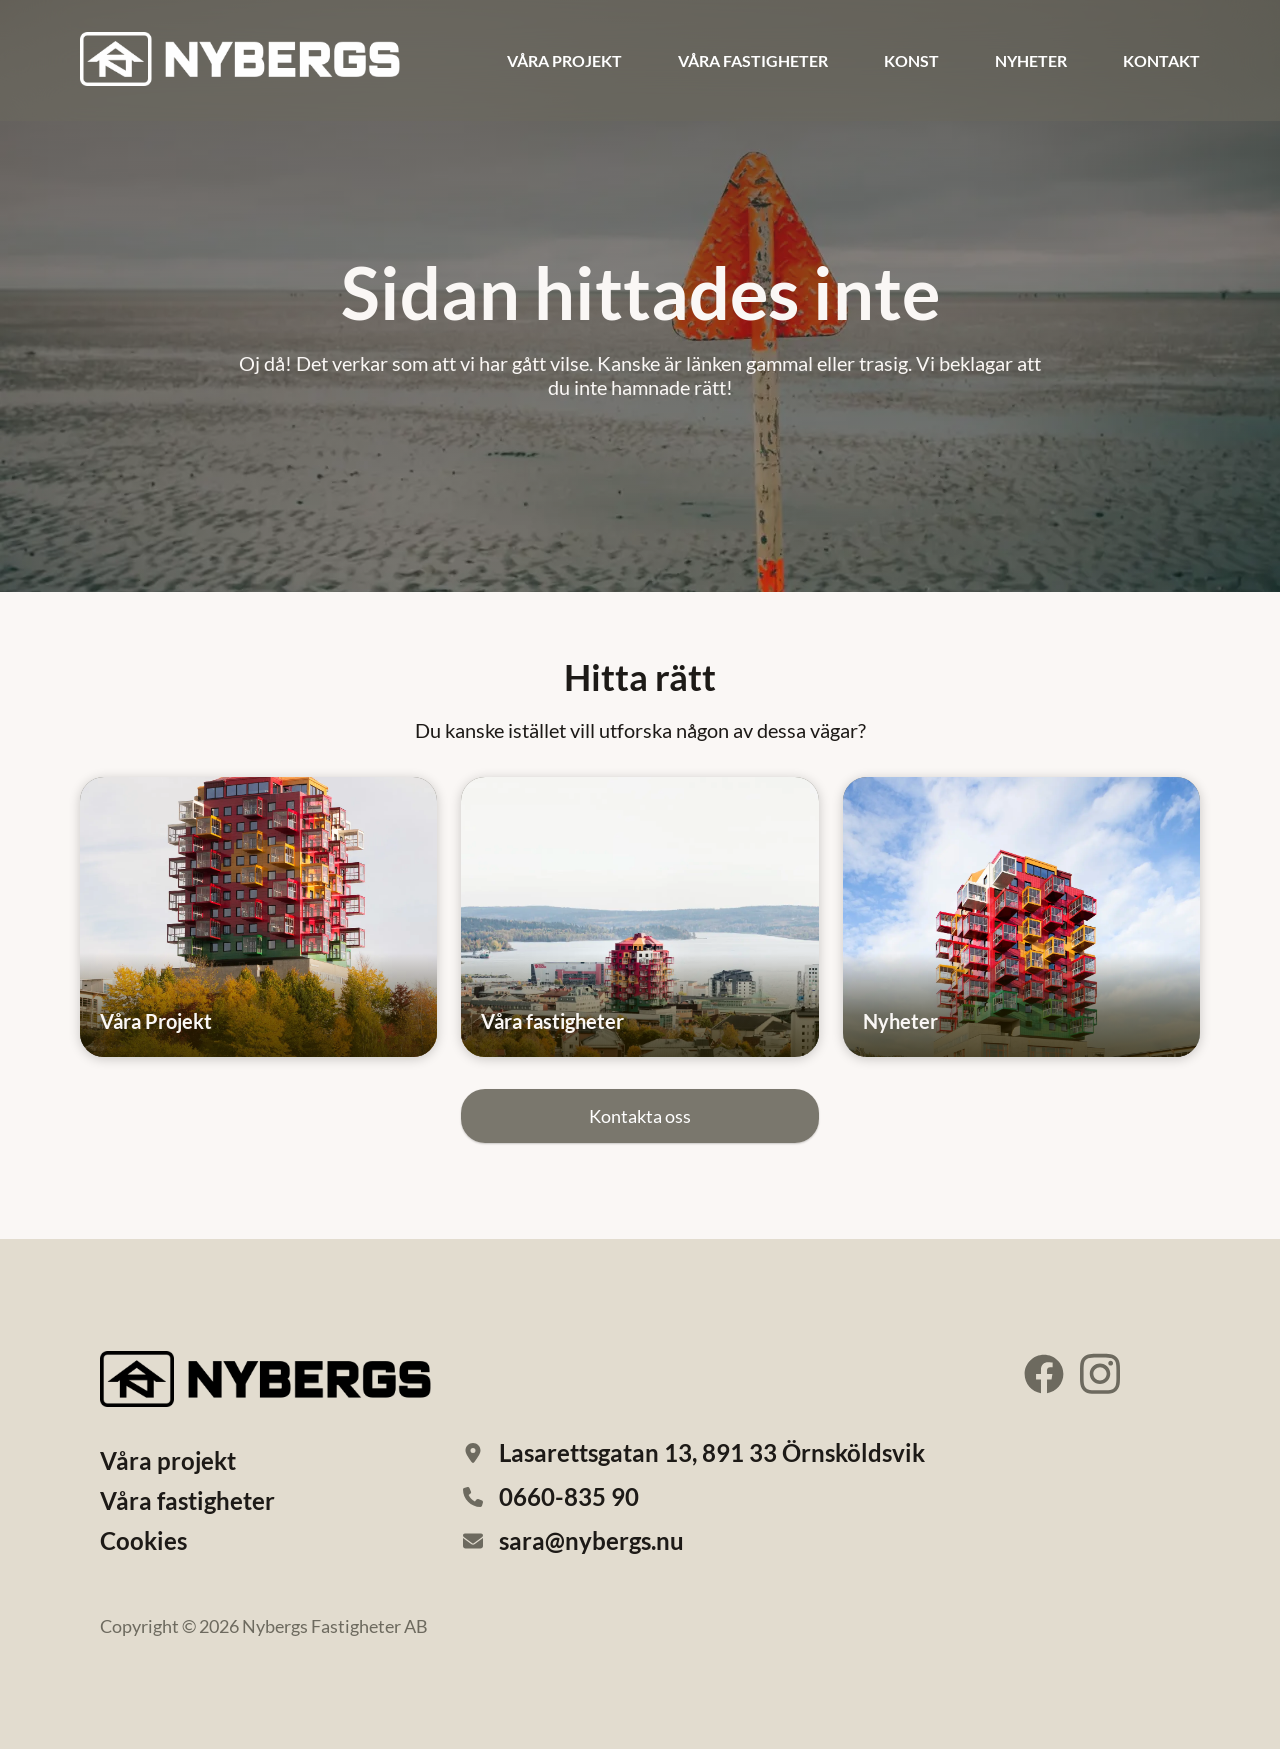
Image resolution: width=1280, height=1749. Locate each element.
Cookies (143, 1540)
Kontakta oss (640, 1116)
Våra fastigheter (753, 60)
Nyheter (1031, 60)
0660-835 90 (569, 1496)
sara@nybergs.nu (591, 1540)
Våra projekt (564, 60)
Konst (911, 60)
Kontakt (1161, 60)
